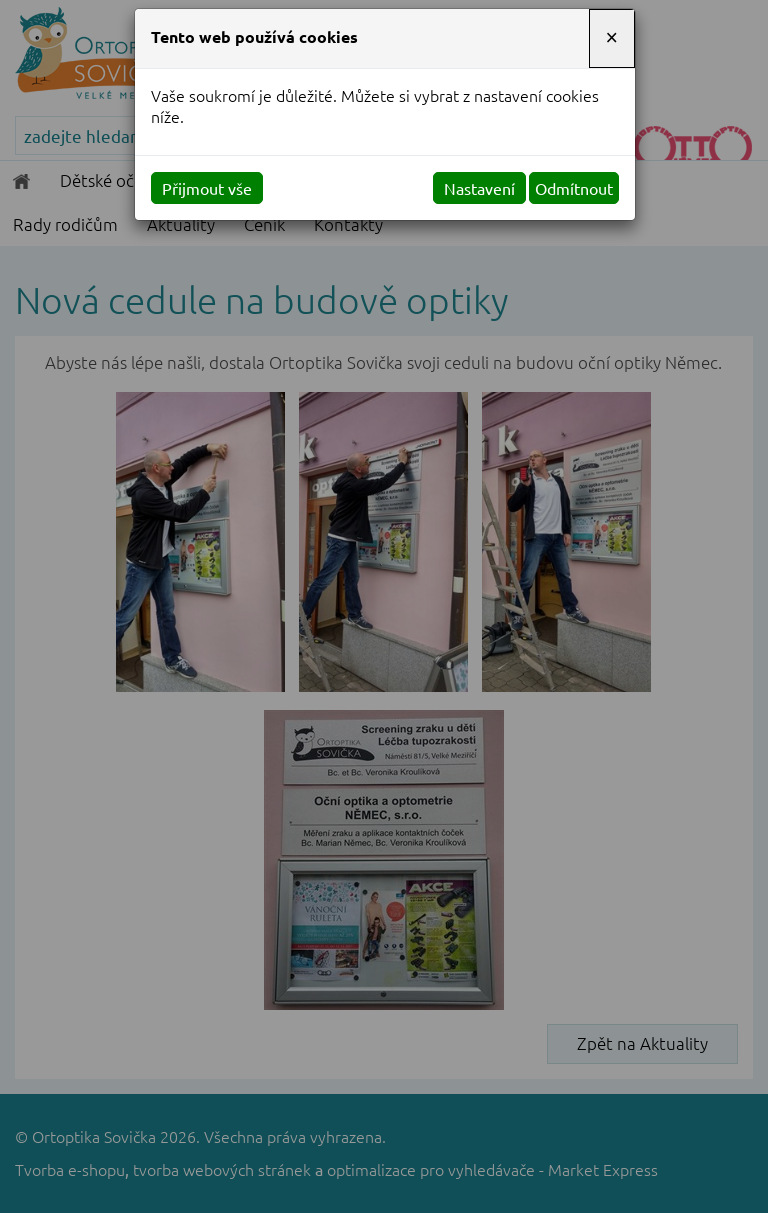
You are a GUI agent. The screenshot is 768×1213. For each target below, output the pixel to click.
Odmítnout (574, 188)
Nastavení (479, 188)
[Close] (612, 38)
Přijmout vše (207, 188)
